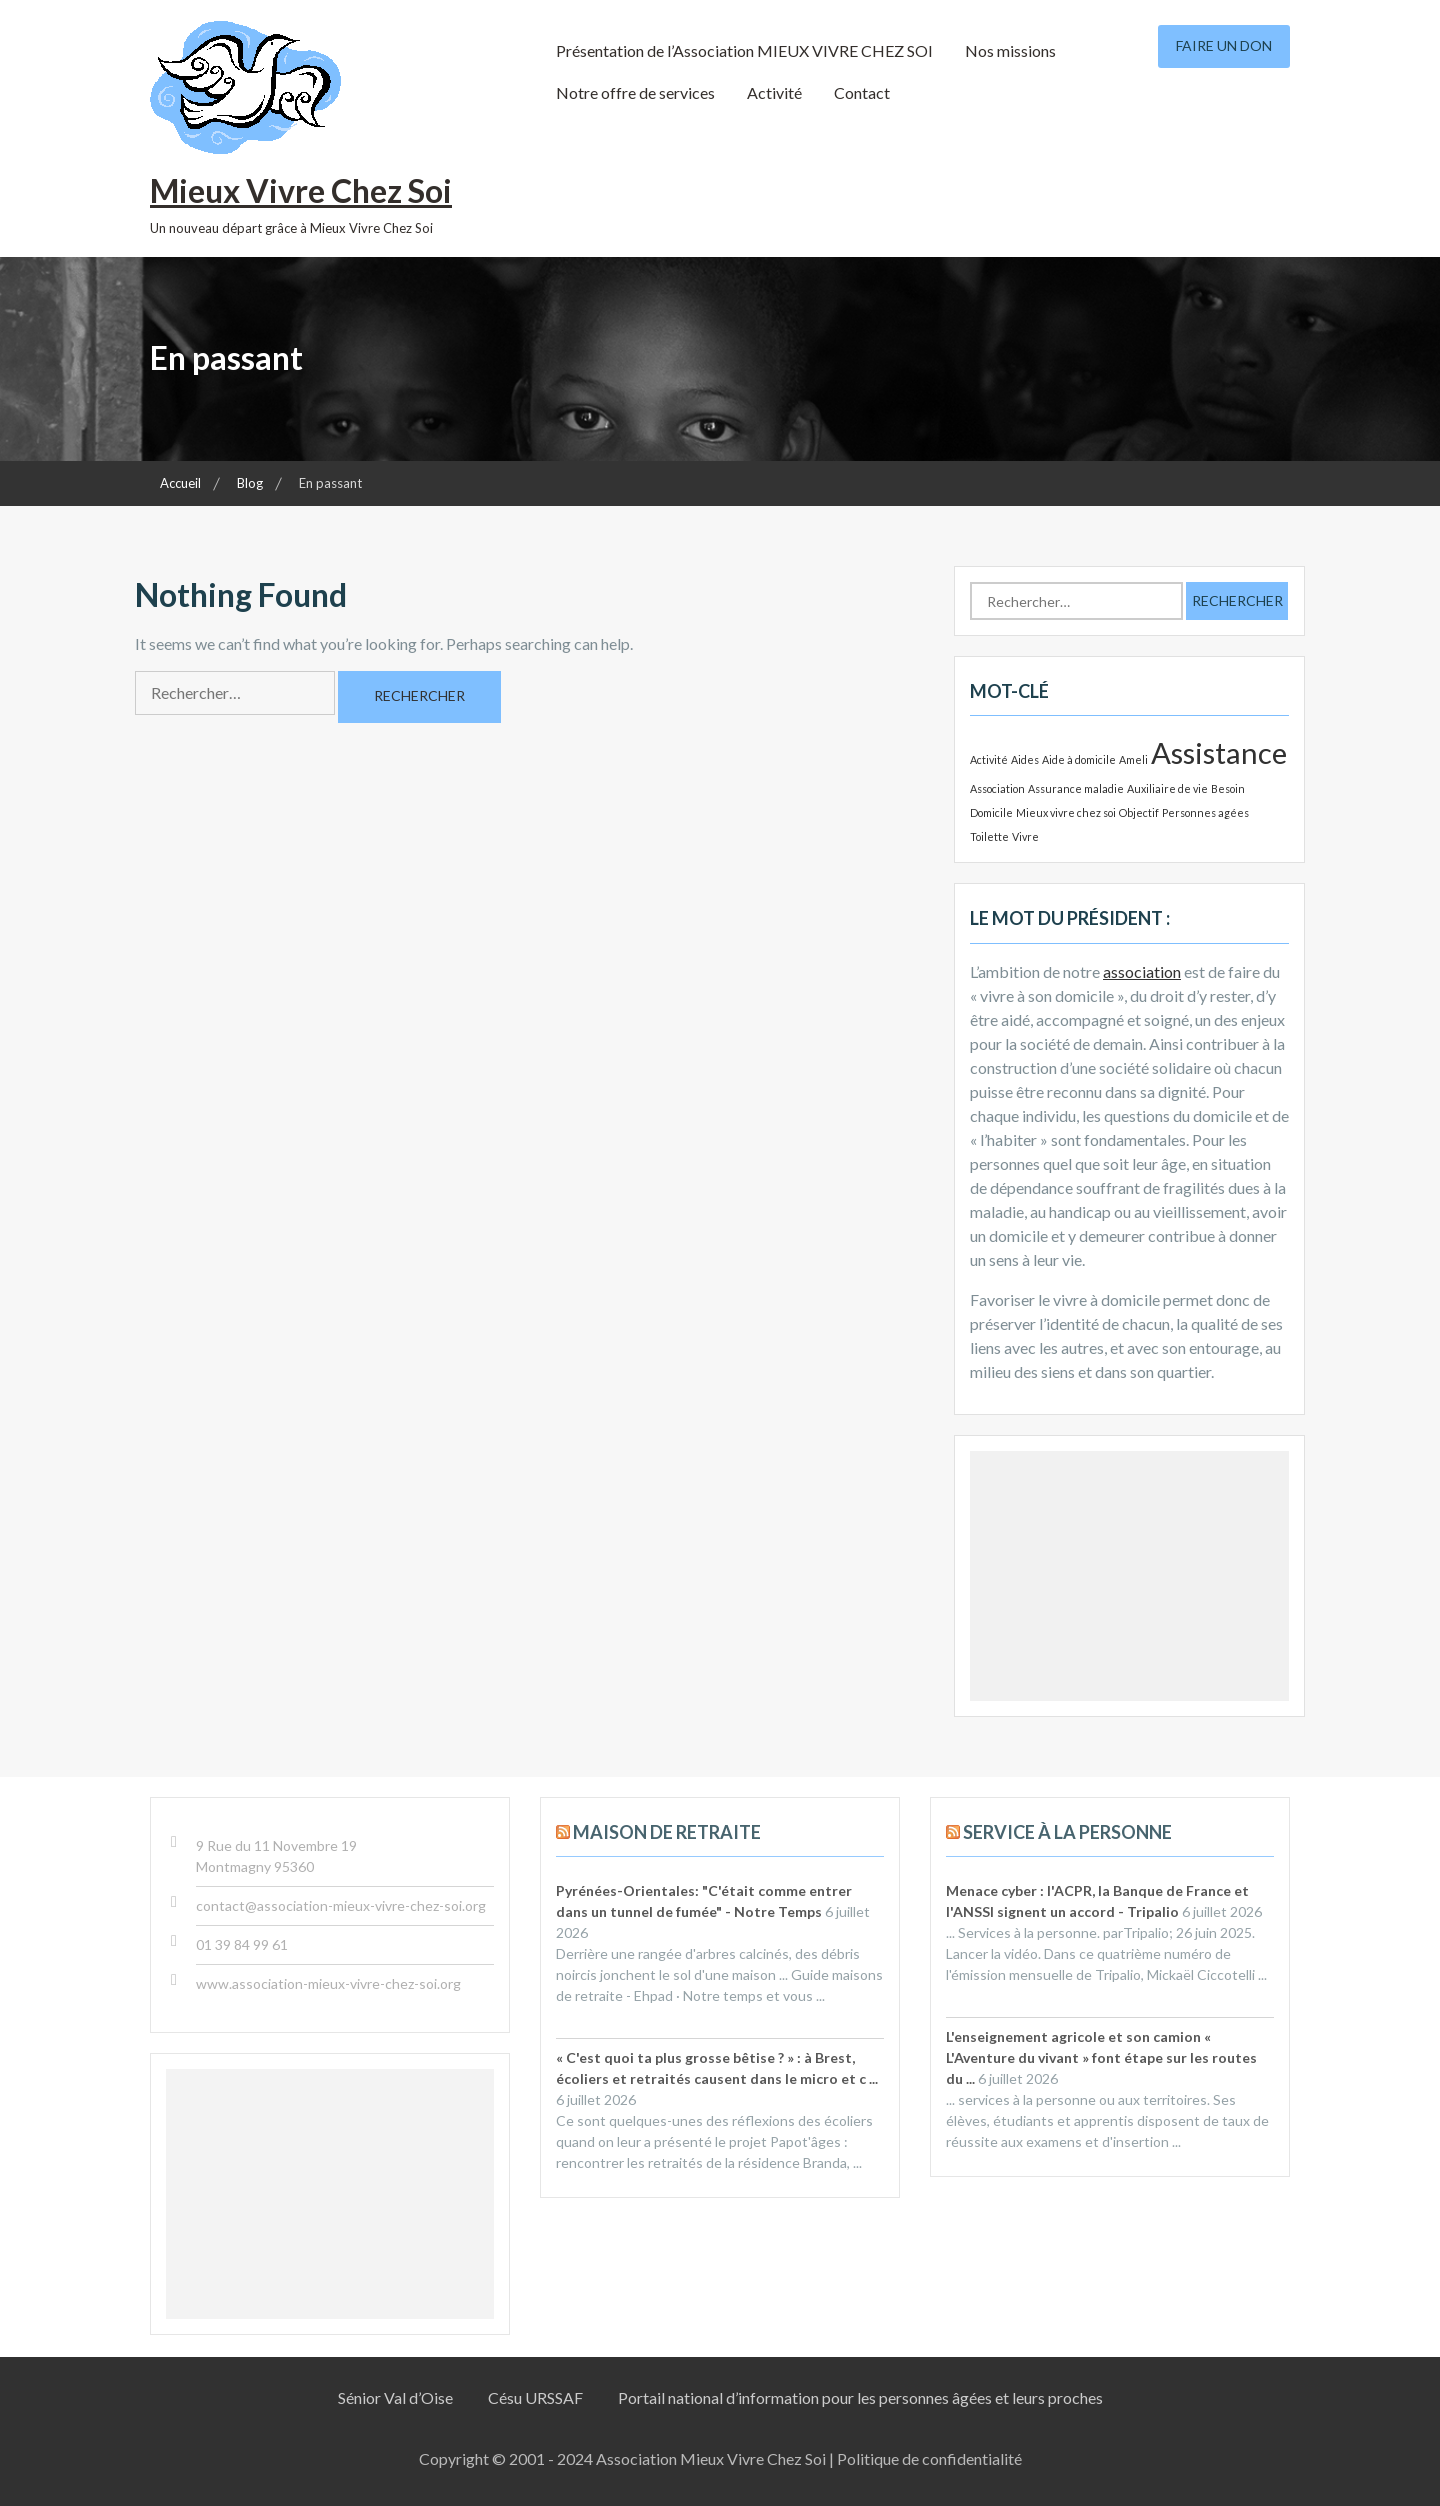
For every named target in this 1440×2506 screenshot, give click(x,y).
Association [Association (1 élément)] (997, 788)
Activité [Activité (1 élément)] (989, 759)
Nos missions (1010, 50)
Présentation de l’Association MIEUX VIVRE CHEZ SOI (744, 50)
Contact (862, 92)
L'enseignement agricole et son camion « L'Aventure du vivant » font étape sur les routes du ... (1101, 2057)
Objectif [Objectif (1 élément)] (1139, 812)
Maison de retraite (667, 1832)
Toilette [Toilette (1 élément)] (989, 836)
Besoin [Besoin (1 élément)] (1228, 788)
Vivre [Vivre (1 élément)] (1025, 836)
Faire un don (1224, 45)
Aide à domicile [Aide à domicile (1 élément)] (1079, 759)
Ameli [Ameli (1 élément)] (1133, 759)
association (1142, 971)
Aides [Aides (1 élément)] (1025, 759)
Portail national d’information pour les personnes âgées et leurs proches (860, 2397)
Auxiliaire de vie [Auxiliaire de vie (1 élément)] (1167, 788)
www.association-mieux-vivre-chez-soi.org (328, 1983)
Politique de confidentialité (929, 2458)
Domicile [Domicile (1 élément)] (991, 812)
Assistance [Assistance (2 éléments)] (1219, 752)
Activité (774, 92)
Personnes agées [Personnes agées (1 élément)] (1205, 812)
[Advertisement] (1129, 1576)
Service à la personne (1067, 1832)
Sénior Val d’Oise (395, 2397)
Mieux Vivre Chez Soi (301, 190)
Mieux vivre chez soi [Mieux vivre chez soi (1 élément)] (1066, 812)
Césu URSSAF (535, 2397)
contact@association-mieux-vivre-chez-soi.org (341, 1905)
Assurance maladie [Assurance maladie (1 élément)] (1076, 788)
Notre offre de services (635, 92)
